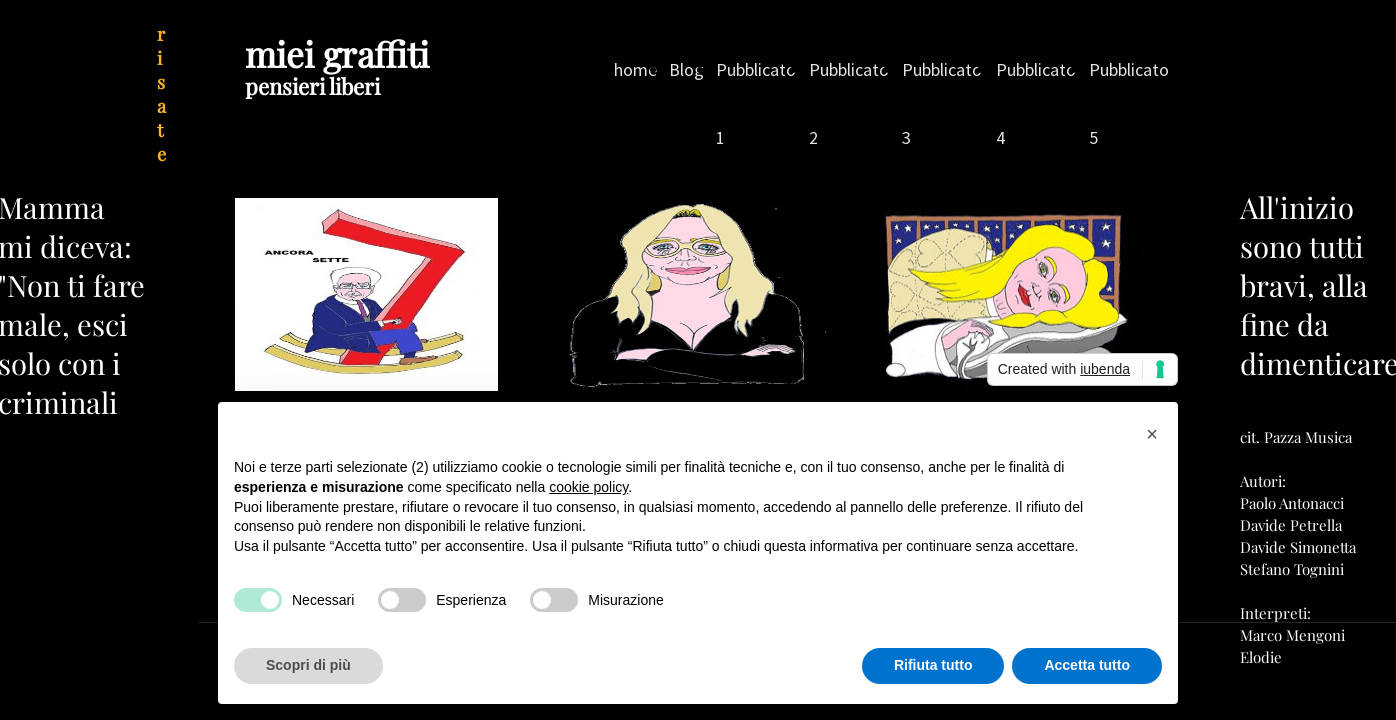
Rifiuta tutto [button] (933, 665)
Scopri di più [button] (308, 665)
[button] (1152, 434)
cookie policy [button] (588, 487)
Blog (686, 69)
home (635, 69)
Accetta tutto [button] (1087, 665)
